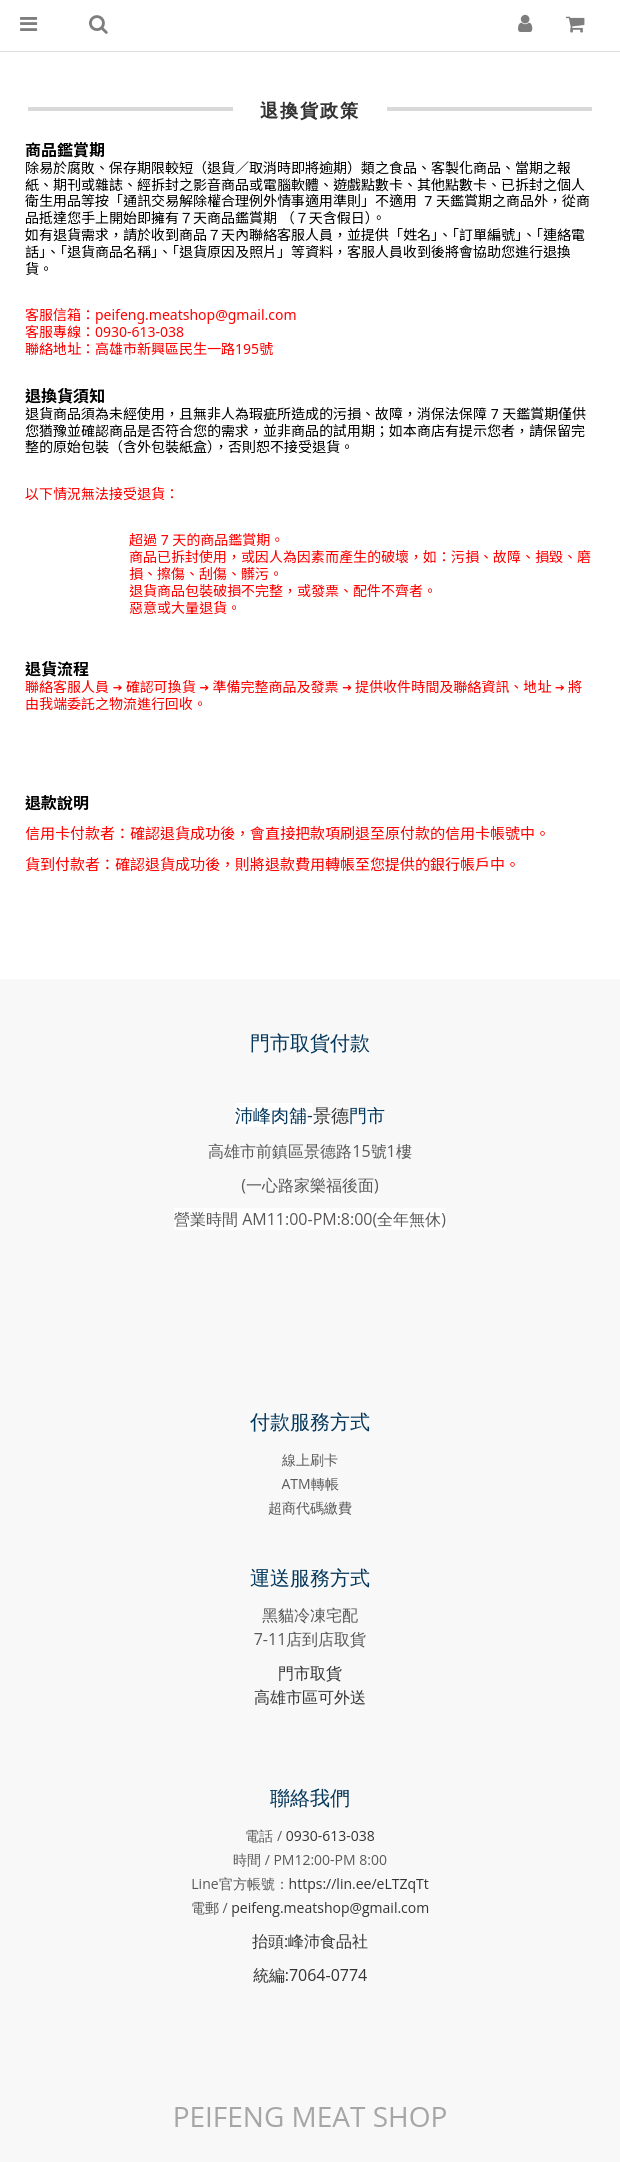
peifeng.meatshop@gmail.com (330, 1907)
